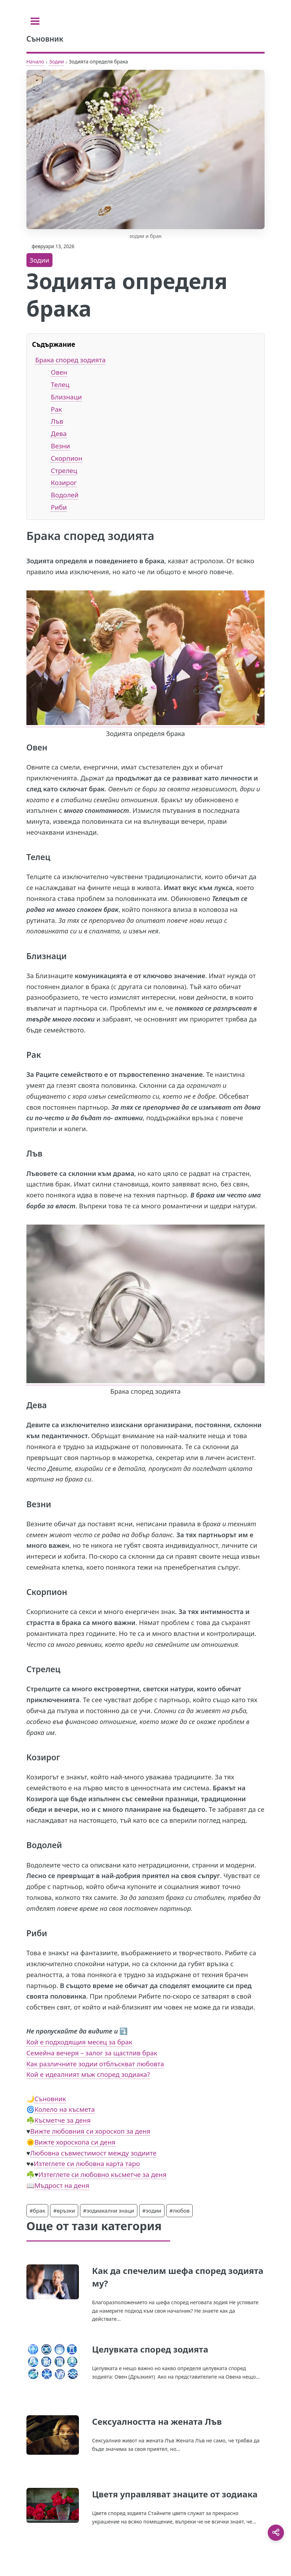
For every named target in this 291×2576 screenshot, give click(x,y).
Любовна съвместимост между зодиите (93, 2152)
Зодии (56, 61)
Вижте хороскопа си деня (75, 2142)
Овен (59, 372)
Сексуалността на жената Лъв (157, 2421)
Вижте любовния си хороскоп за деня (90, 2131)
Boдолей (65, 494)
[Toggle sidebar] (35, 21)
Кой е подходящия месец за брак (79, 2041)
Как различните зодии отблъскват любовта (95, 2063)
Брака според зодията (70, 359)
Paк (56, 409)
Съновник (50, 2098)
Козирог (64, 482)
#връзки (64, 2210)
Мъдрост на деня (62, 2185)
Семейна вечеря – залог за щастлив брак (91, 2052)
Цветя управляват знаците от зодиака (175, 2494)
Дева (59, 433)
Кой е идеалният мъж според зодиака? (88, 2074)
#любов (179, 2210)
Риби (59, 507)
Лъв (57, 421)
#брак (37, 2210)
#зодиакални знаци (108, 2210)
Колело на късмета (65, 2109)
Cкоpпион (66, 458)
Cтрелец (64, 470)
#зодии (151, 2210)
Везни (60, 445)
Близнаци (66, 396)
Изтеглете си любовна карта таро (87, 2163)
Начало (35, 61)
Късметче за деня (63, 2120)
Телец (60, 384)
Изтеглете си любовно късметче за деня (102, 2174)
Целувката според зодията (150, 2349)
